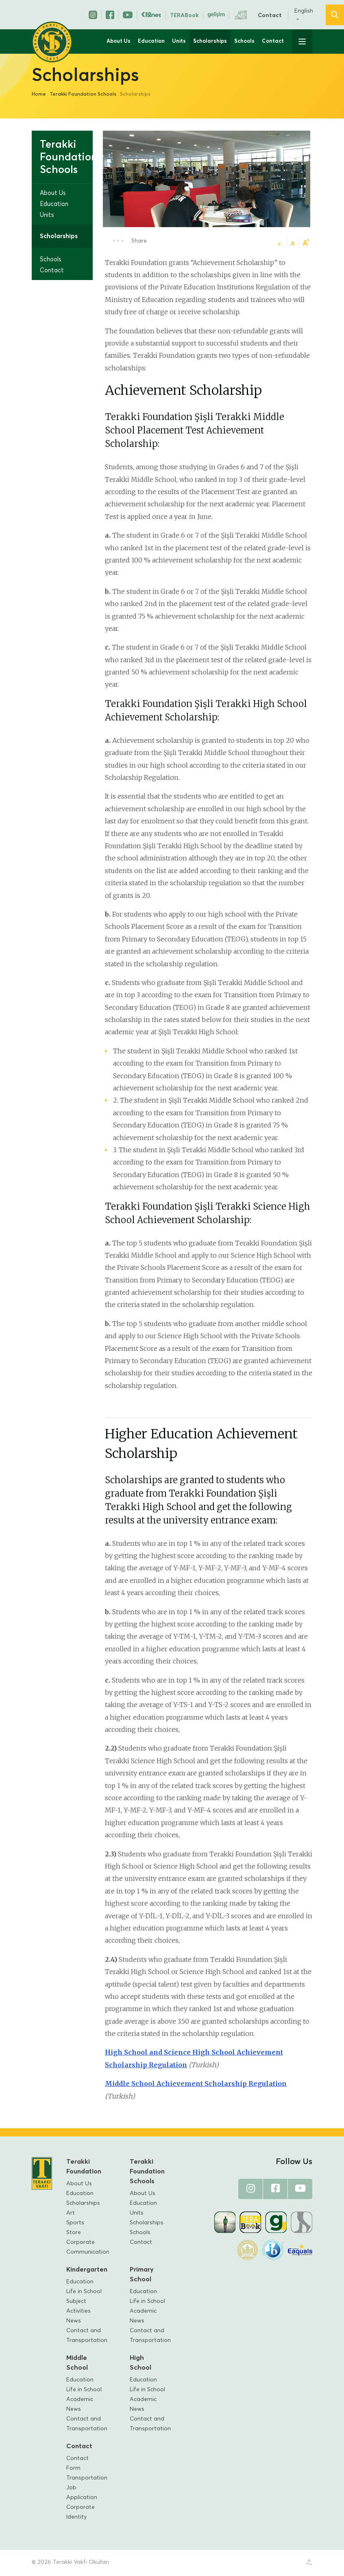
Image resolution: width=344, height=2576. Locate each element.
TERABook (184, 15)
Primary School (142, 2275)
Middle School (77, 2364)
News (73, 2322)
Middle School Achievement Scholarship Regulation (196, 2085)
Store (73, 2234)
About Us (119, 41)
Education (151, 41)
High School (140, 2364)
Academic (143, 2312)
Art (70, 2214)
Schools (244, 41)
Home (39, 94)
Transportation (86, 2479)
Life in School (84, 2293)
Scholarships (210, 41)
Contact (270, 15)
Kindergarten (84, 2270)
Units (179, 41)
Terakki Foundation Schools (83, 94)
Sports (75, 2224)
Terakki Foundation (83, 2168)
